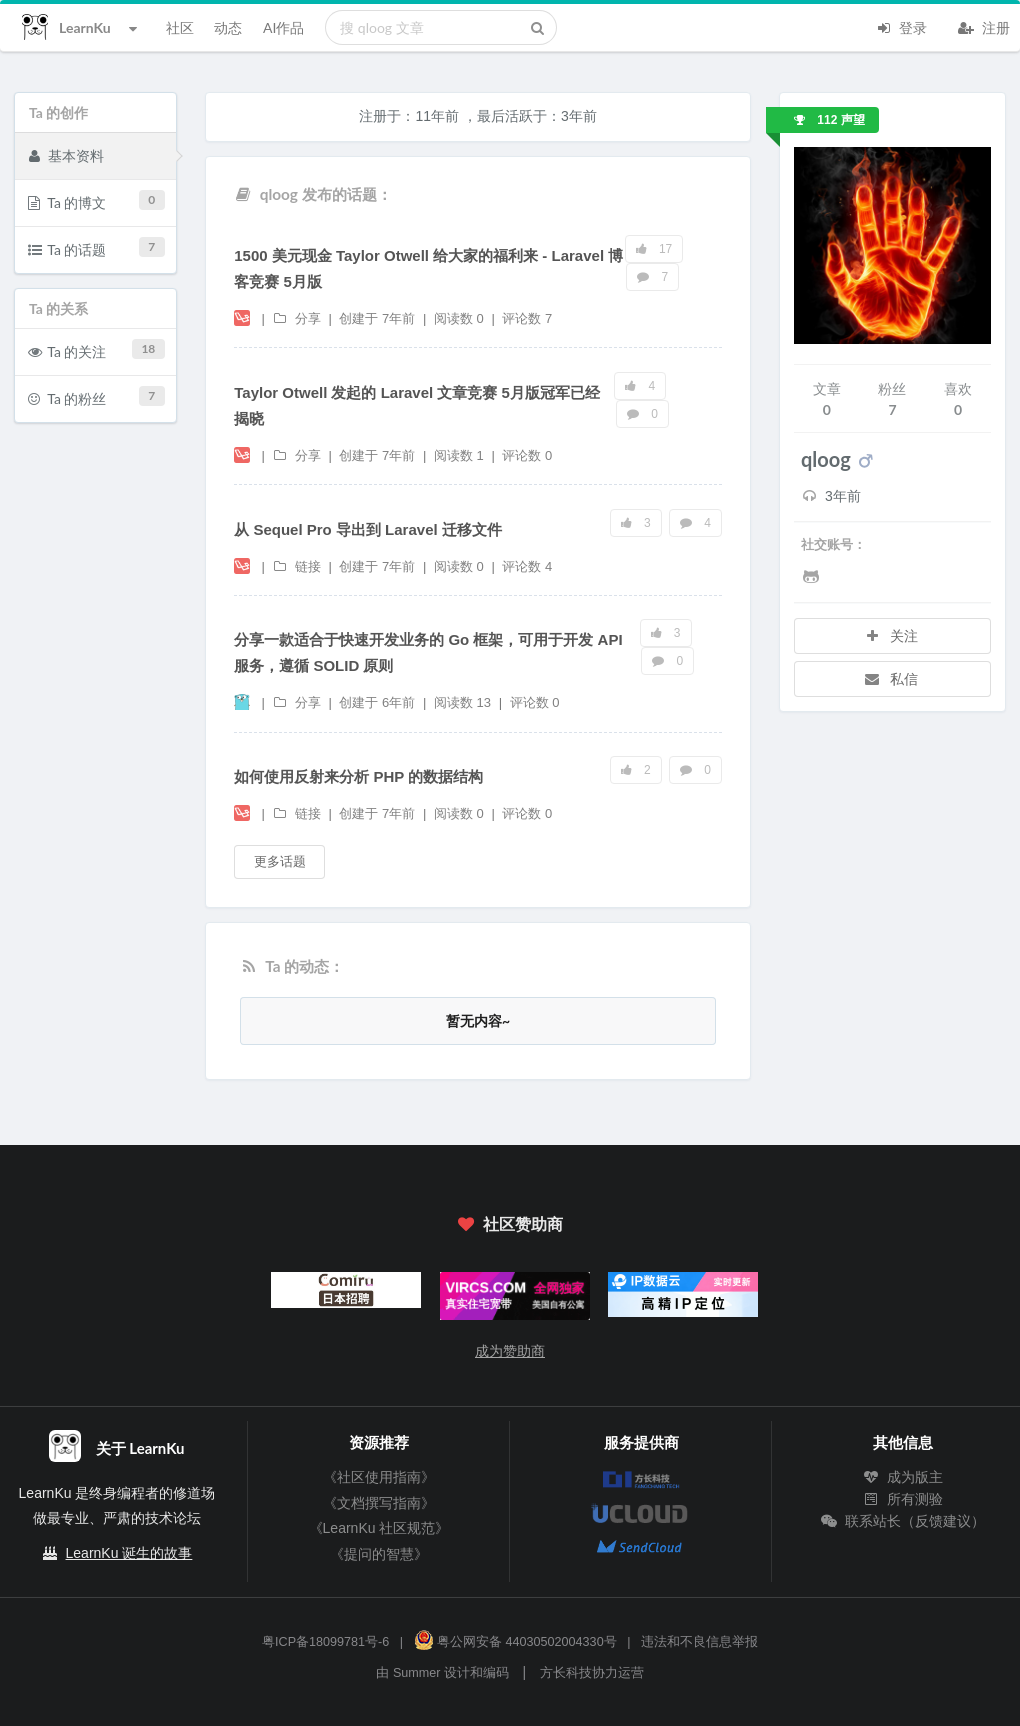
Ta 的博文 (96, 200)
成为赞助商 (510, 1351)
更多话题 (280, 861)
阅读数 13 (464, 702)
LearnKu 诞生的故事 (129, 1553)
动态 (228, 27)
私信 (891, 678)
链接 (298, 566)
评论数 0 (527, 455)
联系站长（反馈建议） (903, 1521)
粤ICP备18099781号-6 (325, 1642)
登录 (901, 26)
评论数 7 (527, 318)
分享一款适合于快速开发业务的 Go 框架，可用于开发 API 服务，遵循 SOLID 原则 (428, 652)
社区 (180, 27)
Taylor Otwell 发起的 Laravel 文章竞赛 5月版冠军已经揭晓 (417, 405)
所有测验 (903, 1499)
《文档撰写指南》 (379, 1503)
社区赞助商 (510, 1223)
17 (654, 249)
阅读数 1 (460, 455)
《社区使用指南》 (379, 1477)
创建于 (377, 318)
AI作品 (283, 27)
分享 (298, 318)
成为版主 (903, 1477)
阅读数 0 (460, 318)
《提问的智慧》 (379, 1554)
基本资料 (66, 155)
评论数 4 (527, 566)
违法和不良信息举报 (699, 1642)
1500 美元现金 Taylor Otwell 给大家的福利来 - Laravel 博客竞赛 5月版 (428, 268)
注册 (984, 26)
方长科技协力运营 (592, 1673)
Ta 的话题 (96, 247)
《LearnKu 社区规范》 (379, 1528)
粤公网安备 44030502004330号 (515, 1642)
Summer (417, 1673)
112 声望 (829, 120)
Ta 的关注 (96, 349)
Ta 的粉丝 (96, 396)
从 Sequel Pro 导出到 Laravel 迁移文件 (368, 529)
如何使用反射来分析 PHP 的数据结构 (358, 776)
